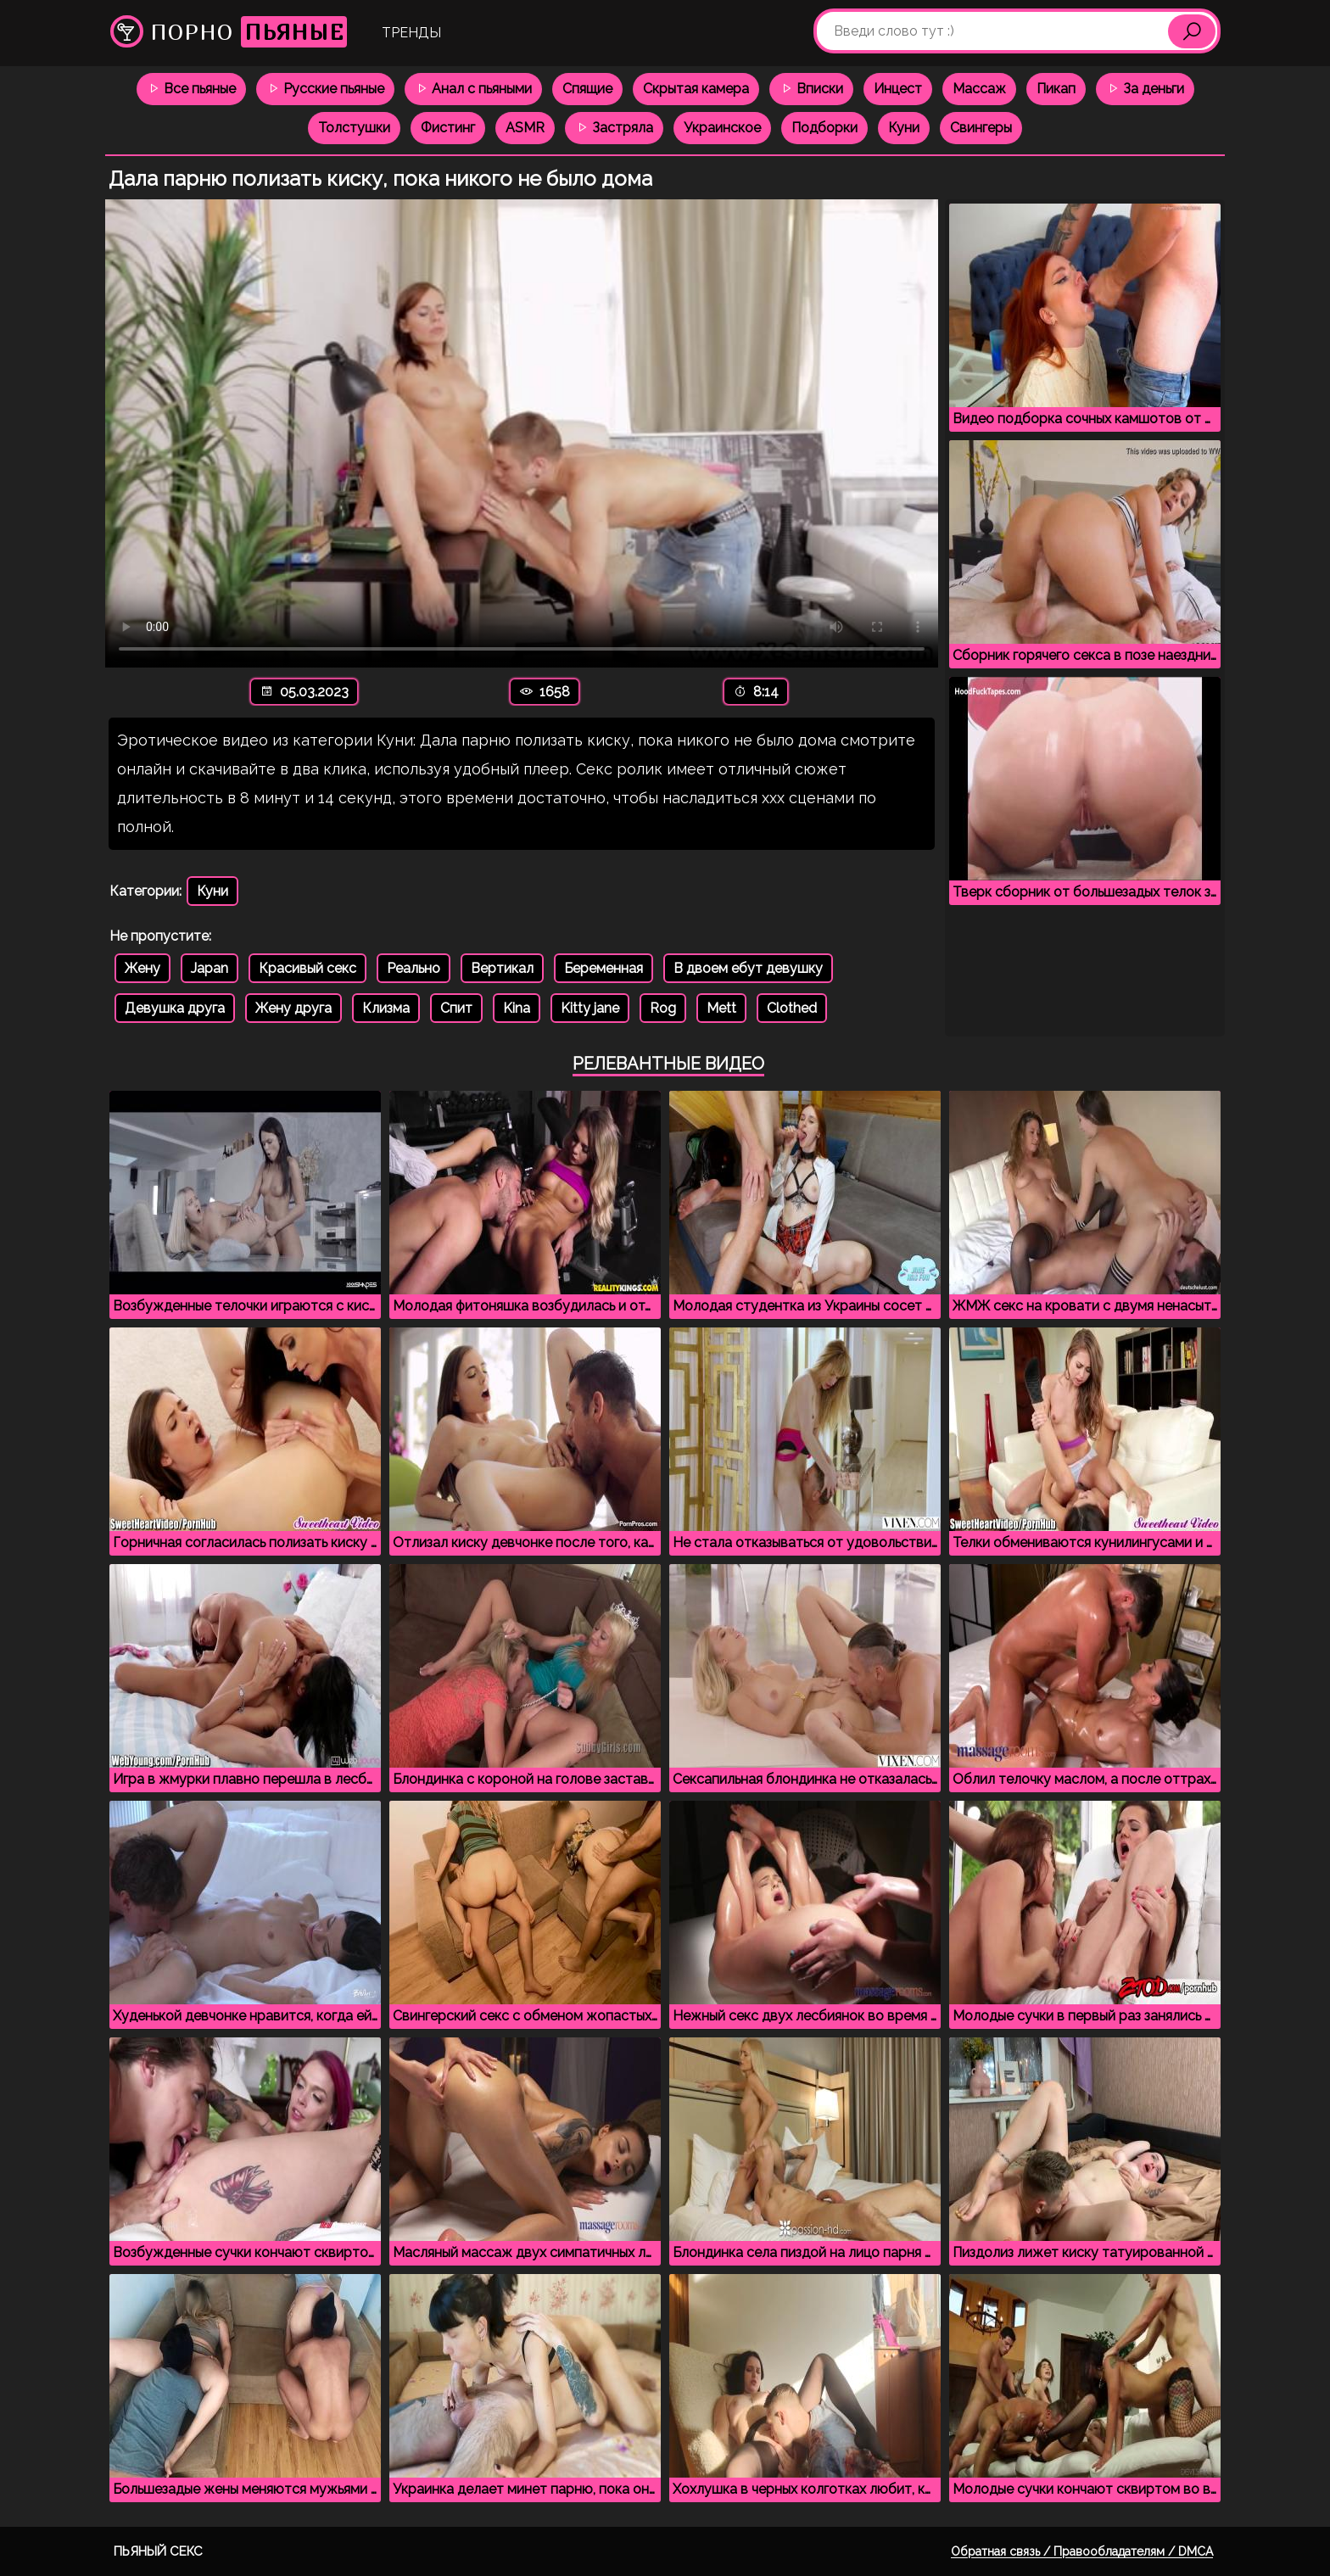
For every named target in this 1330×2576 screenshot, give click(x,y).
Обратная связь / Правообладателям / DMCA (1082, 2551)
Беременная (603, 968)
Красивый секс (307, 968)
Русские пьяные (325, 89)
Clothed (792, 1008)
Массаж (979, 89)
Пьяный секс (158, 2551)
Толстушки (354, 128)
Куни (903, 128)
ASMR (525, 128)
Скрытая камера (696, 89)
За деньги (1145, 89)
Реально (413, 968)
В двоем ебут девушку (748, 968)
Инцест (898, 89)
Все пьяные (191, 89)
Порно (228, 31)
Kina (516, 1008)
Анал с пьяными (473, 89)
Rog (663, 1008)
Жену (142, 968)
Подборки (824, 128)
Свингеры (981, 128)
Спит (456, 1008)
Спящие (587, 89)
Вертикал (502, 968)
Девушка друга (175, 1008)
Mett (721, 1008)
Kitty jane (590, 1008)
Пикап (1056, 89)
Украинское (722, 128)
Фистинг (448, 128)
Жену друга (293, 1008)
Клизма (386, 1008)
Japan (209, 968)
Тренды (411, 33)
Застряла (614, 128)
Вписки (811, 89)
